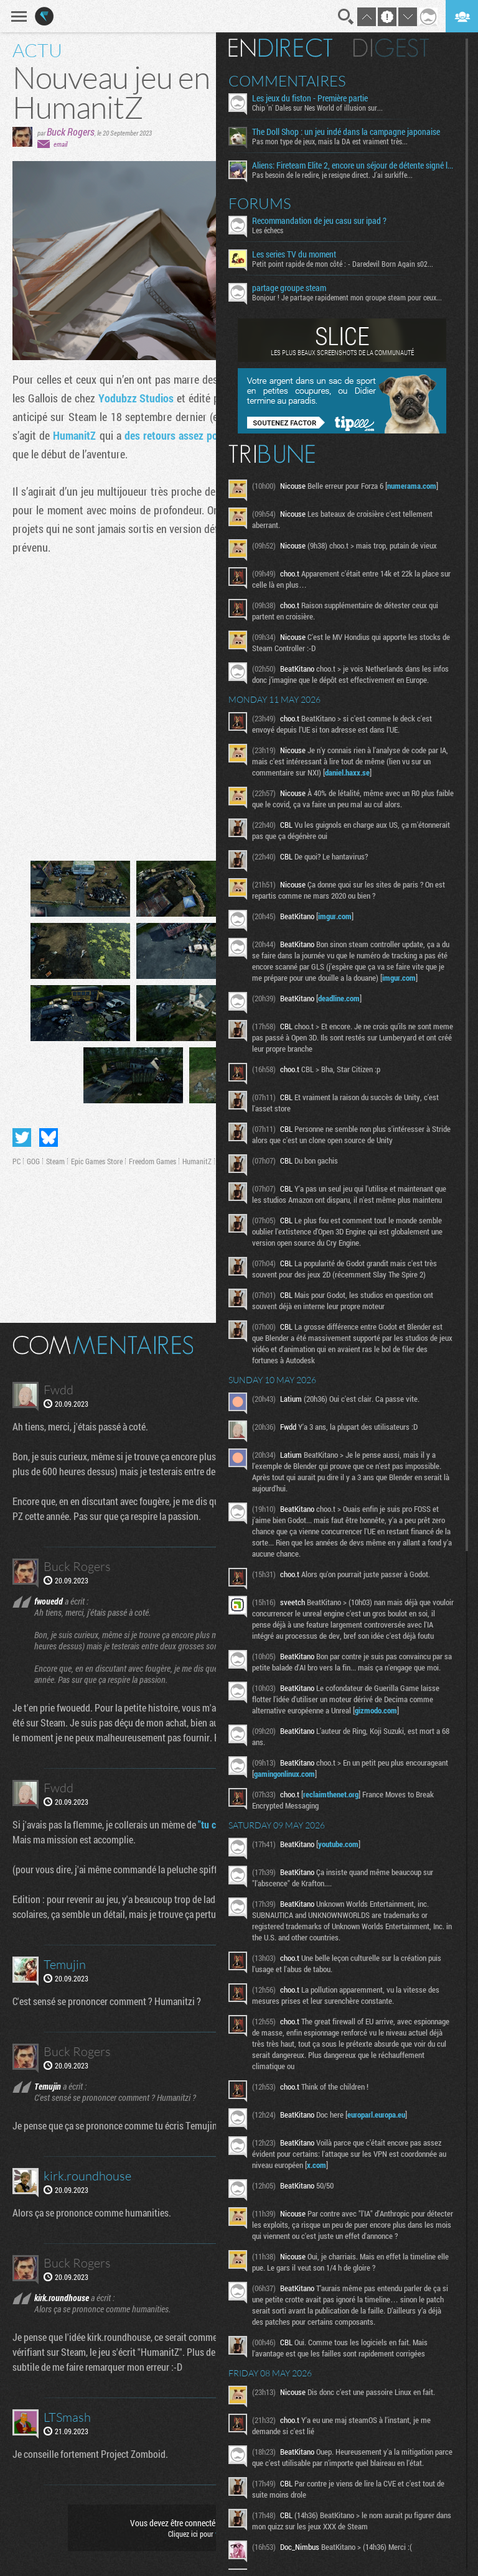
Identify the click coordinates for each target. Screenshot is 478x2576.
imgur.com (341, 916)
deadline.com (346, 998)
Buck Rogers (71, 131)
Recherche (346, 16)
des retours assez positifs (182, 435)
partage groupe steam (296, 288)
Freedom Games (152, 1161)
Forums (266, 203)
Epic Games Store (97, 1161)
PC (16, 1161)
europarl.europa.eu (383, 2125)
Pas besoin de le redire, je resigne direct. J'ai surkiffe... (339, 174)
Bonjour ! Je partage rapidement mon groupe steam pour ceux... (354, 297)
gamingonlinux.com (335, 1785)
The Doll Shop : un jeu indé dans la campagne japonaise (353, 132)
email (60, 144)
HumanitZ (74, 435)
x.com (323, 2176)
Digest (398, 48)
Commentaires (294, 81)
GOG (33, 1161)
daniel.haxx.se (354, 772)
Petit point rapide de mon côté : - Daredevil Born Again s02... (349, 263)
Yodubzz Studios (136, 398)
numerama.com (418, 485)
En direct (287, 48)
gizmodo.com (383, 1721)
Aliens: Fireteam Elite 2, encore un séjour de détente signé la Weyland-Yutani (357, 165)
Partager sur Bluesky (48, 1137)
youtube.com (345, 1855)
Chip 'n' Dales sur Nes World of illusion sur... (324, 107)
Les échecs (274, 230)
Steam (55, 1161)
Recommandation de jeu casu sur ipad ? (326, 221)
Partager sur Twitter (21, 1137)
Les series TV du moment (301, 254)
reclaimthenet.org (337, 1805)
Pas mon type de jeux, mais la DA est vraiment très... (337, 141)
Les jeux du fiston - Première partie (317, 98)
